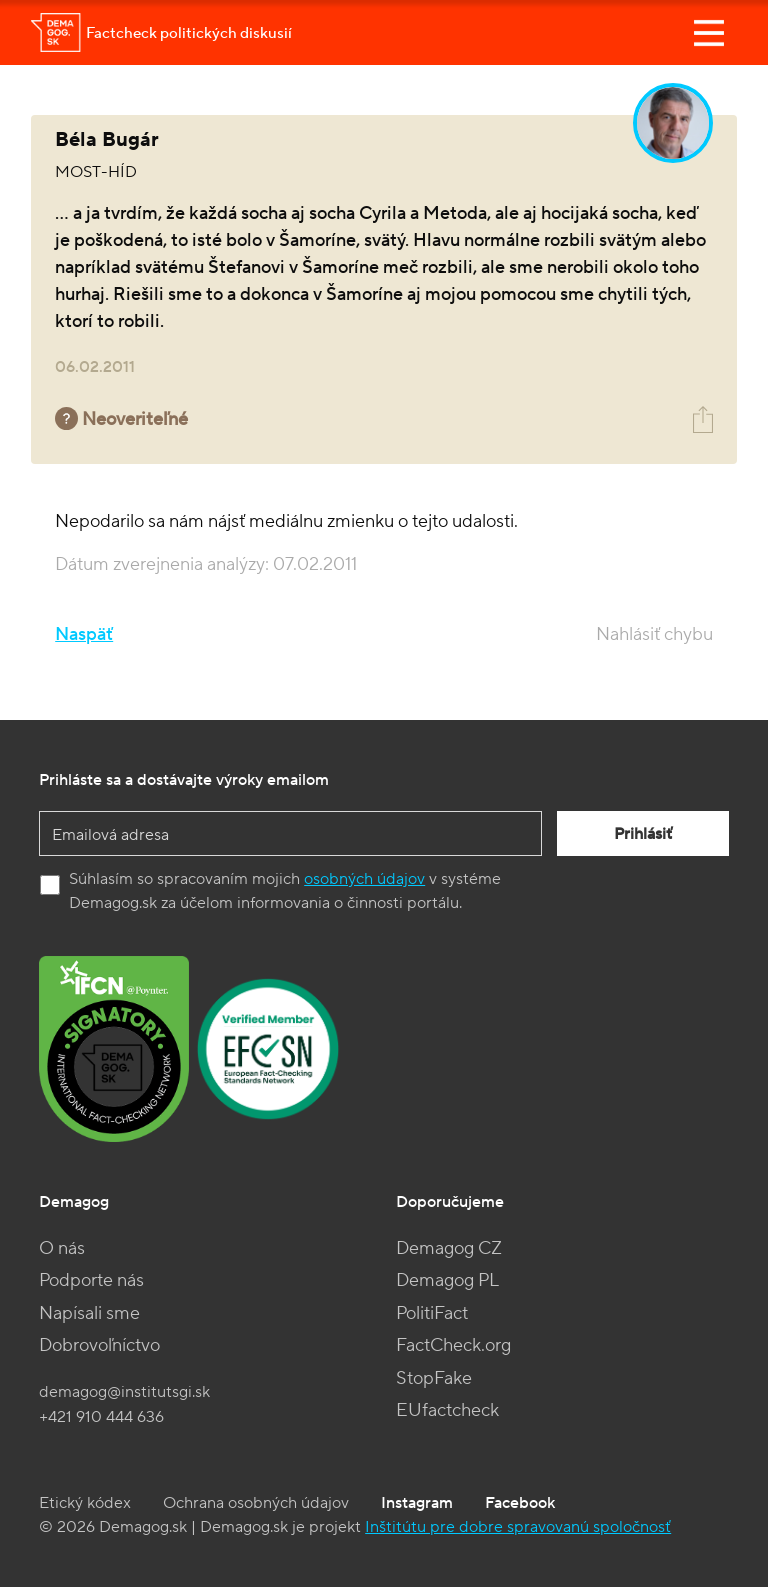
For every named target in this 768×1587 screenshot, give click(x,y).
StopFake (434, 1378)
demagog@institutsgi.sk (124, 1392)
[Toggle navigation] (709, 33)
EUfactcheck (447, 1410)
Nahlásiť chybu (654, 634)
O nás (62, 1248)
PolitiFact (432, 1313)
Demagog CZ (449, 1248)
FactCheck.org (453, 1345)
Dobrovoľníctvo (99, 1345)
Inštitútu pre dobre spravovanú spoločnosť (518, 1527)
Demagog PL (447, 1280)
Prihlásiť (643, 834)
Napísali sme (89, 1313)
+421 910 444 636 (101, 1417)
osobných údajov (364, 879)
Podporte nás (91, 1280)
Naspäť (84, 634)
